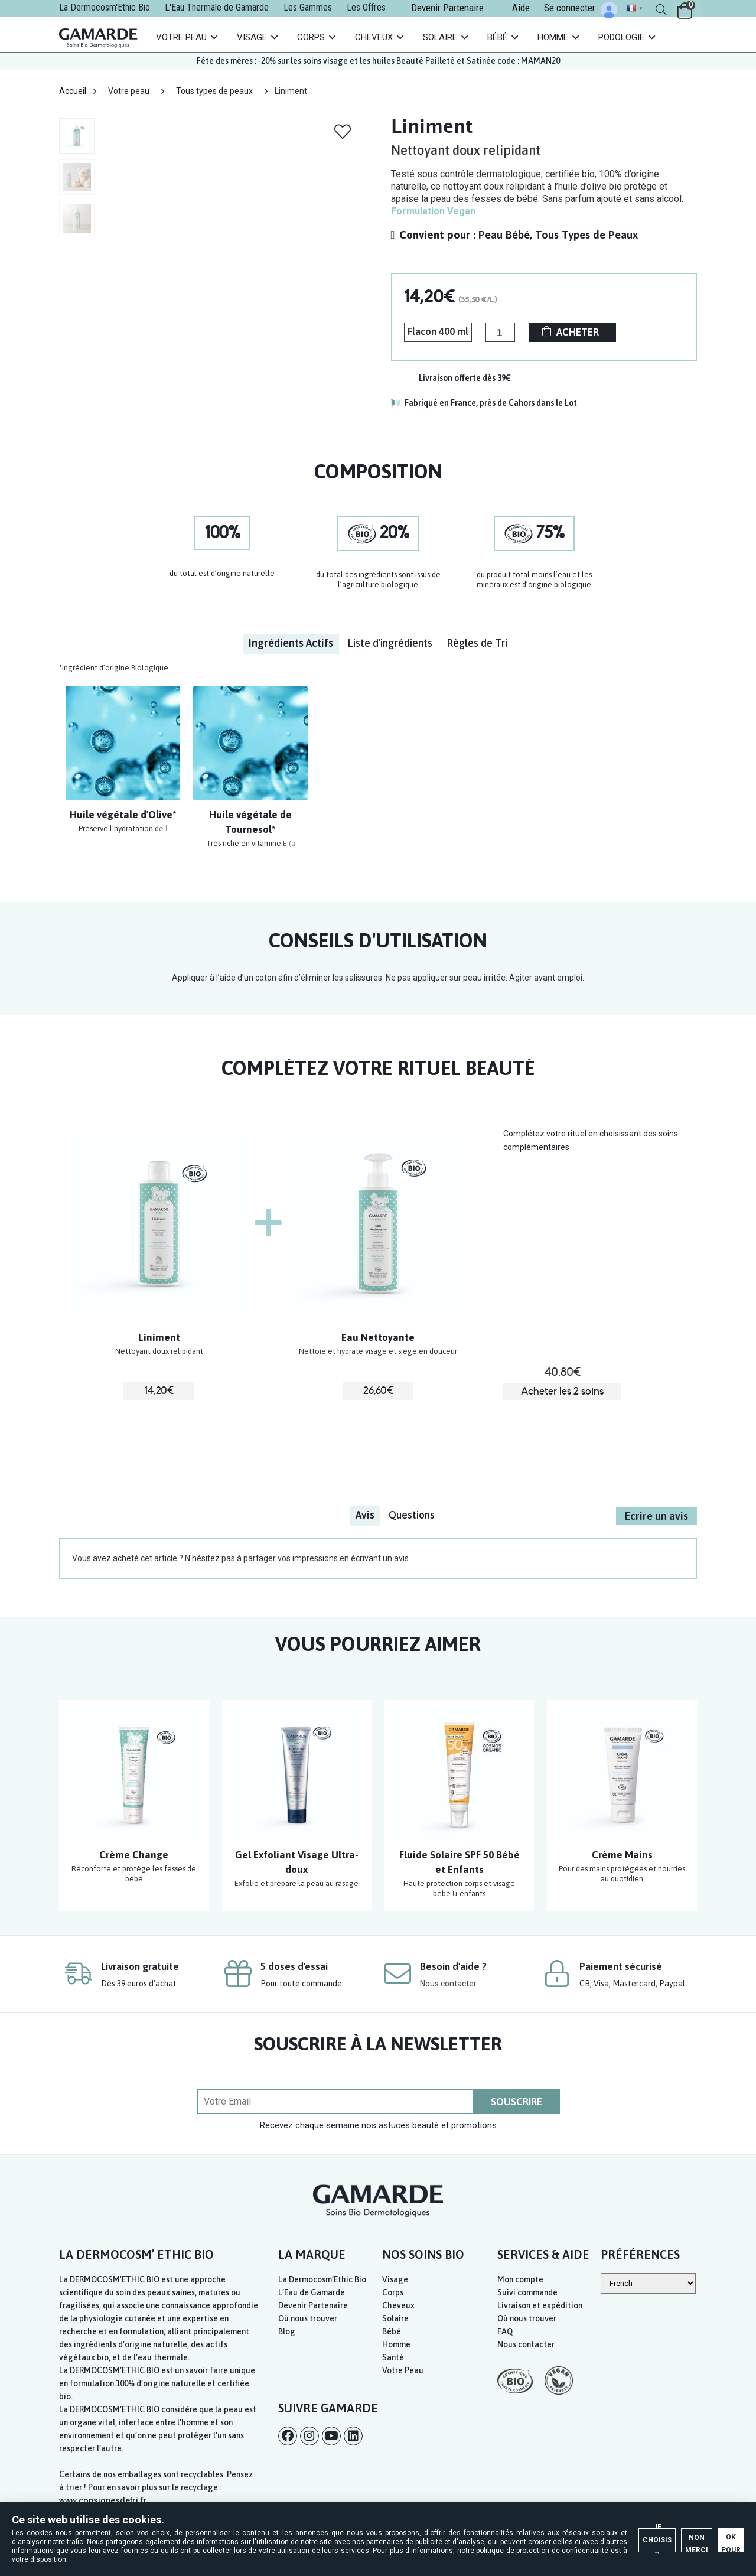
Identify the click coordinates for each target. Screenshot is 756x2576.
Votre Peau (181, 37)
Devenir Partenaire (447, 8)
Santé (393, 2357)
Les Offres (366, 7)
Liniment (159, 1337)
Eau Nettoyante (378, 1337)
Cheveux (374, 37)
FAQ (505, 2331)
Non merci (579, 2535)
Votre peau (128, 91)
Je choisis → (466, 2535)
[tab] (291, 644)
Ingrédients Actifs (291, 643)
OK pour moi (691, 2535)
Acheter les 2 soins (562, 1391)
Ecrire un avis (656, 1515)
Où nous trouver (307, 2318)
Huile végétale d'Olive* (123, 814)
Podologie (621, 37)
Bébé (497, 37)
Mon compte (520, 2279)
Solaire (440, 37)
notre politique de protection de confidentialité (202, 2559)
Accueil (72, 91)
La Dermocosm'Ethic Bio (104, 7)
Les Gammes (308, 7)
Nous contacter (448, 1983)
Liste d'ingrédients (389, 643)
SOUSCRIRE (516, 2102)
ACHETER (579, 332)
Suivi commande (527, 2292)
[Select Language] (648, 2283)
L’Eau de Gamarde (311, 2292)
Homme (552, 37)
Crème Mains (622, 1855)
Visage (252, 37)
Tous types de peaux (214, 91)
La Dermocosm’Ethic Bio (322, 2279)
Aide (521, 8)
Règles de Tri (477, 643)
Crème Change (133, 1855)
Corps (311, 37)
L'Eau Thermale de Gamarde (217, 7)
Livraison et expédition (539, 2305)
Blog (286, 2331)
